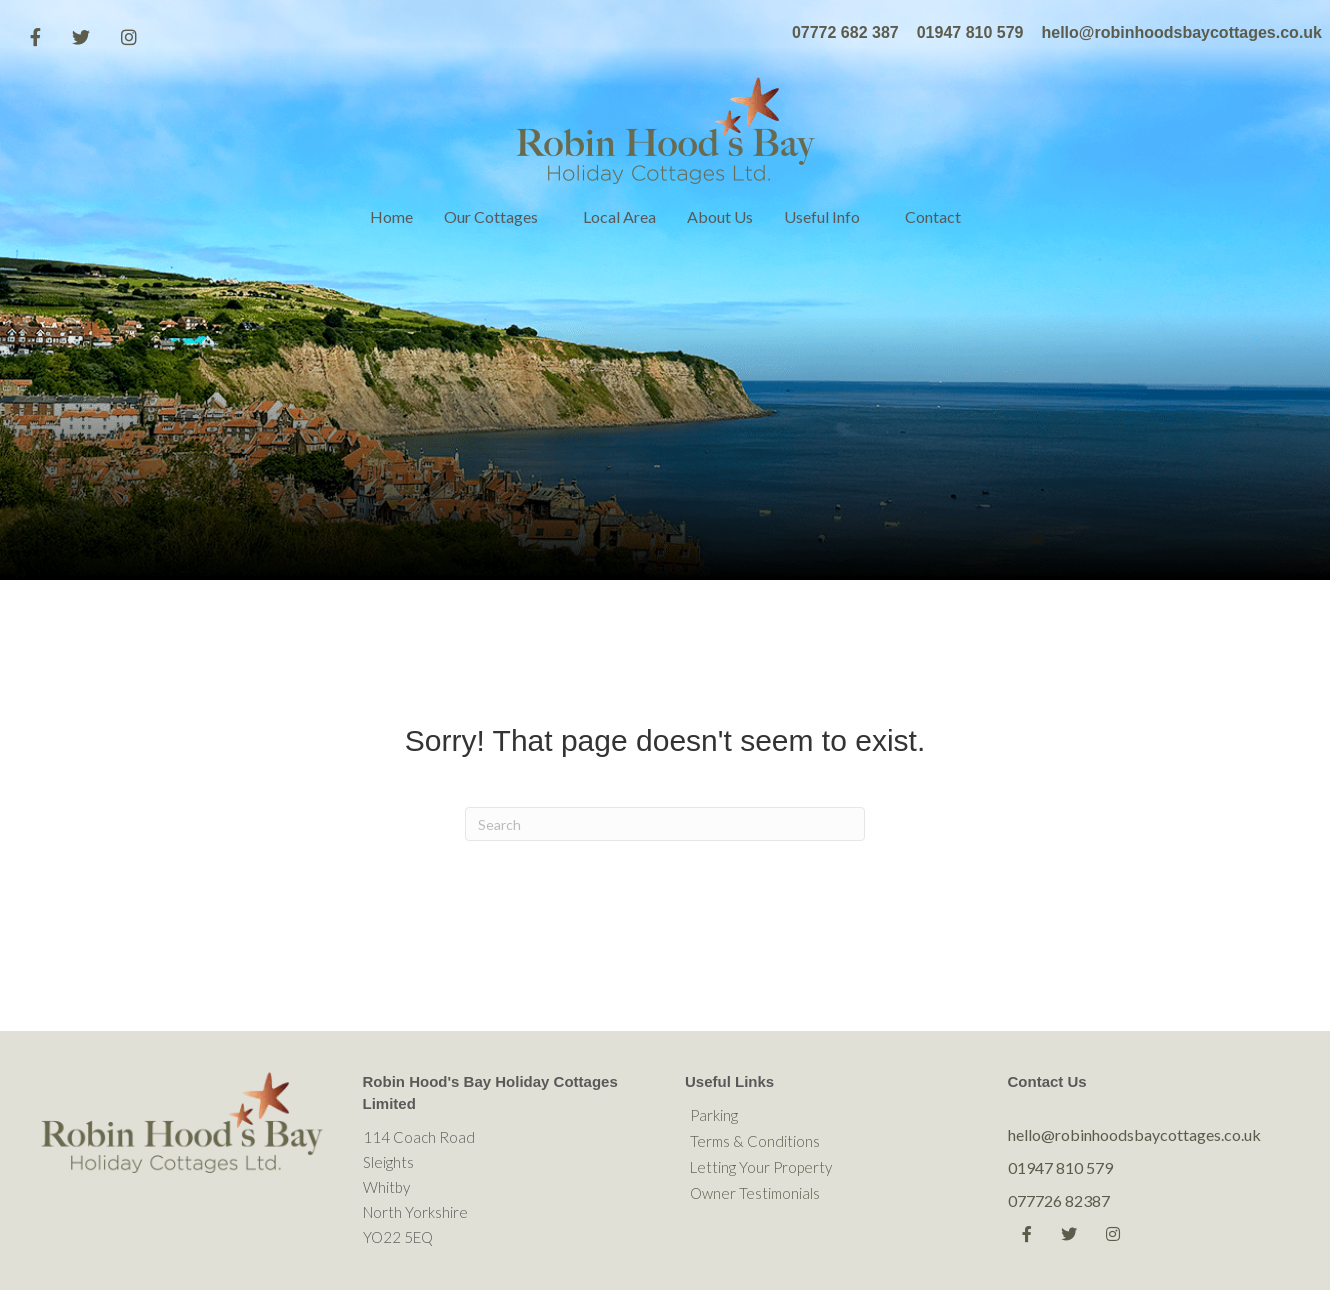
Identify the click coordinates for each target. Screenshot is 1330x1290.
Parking (714, 1115)
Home (391, 216)
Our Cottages (491, 216)
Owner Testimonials (755, 1193)
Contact (933, 216)
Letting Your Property (761, 1167)
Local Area (619, 216)
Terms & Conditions (755, 1141)
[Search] (665, 824)
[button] (552, 217)
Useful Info (822, 216)
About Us (720, 216)
